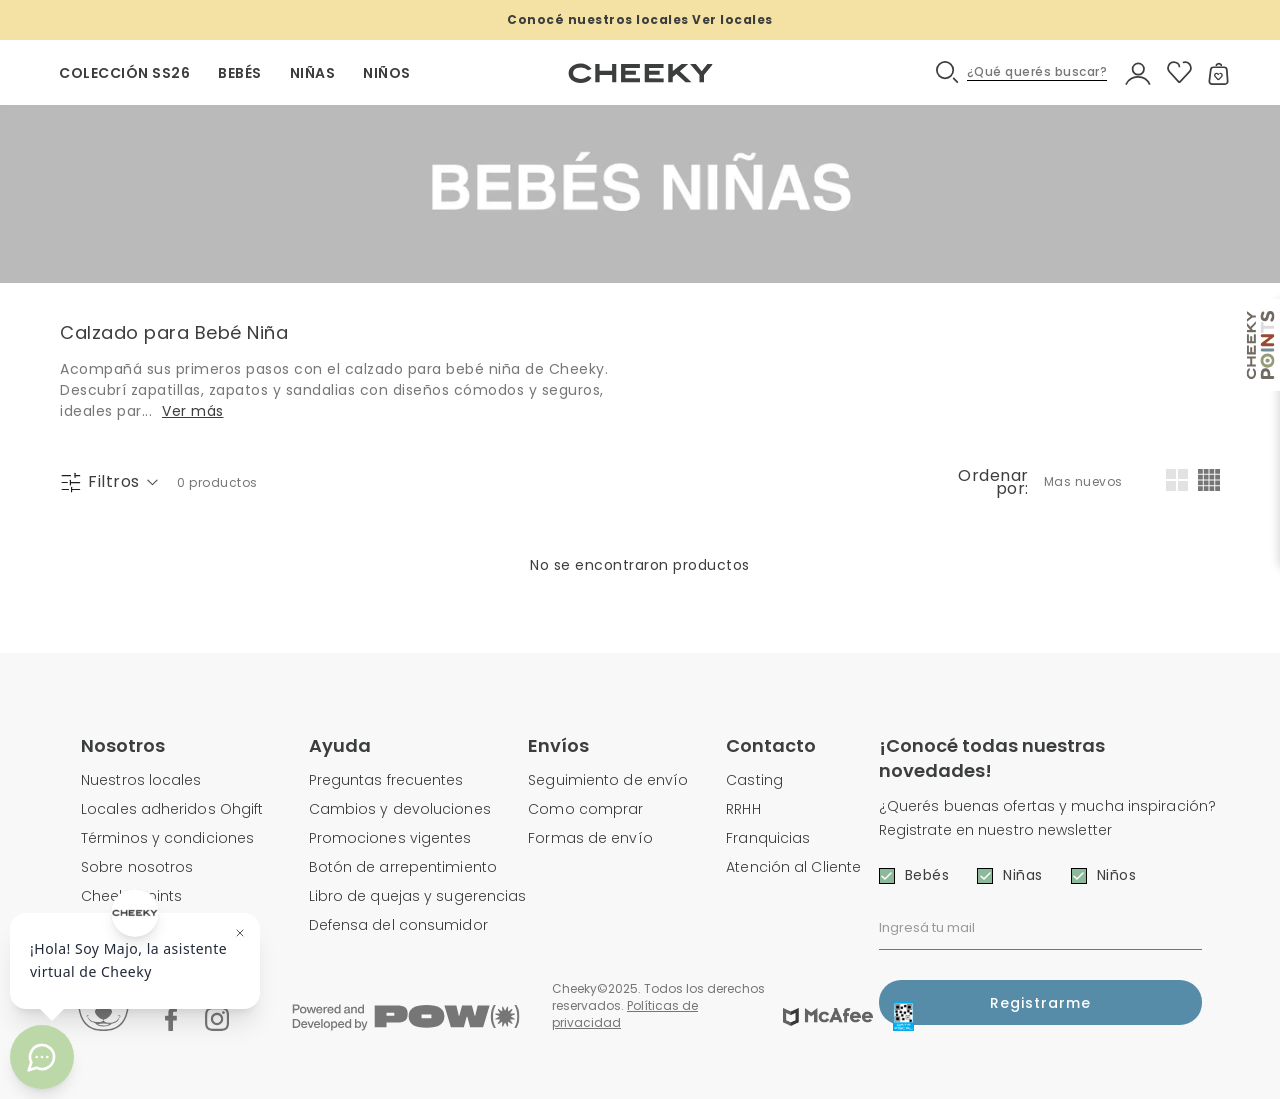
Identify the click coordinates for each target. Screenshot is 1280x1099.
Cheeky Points (131, 896)
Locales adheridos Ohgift (172, 809)
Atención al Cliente (793, 867)
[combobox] (1085, 482)
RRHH (743, 809)
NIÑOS (387, 73)
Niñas (1023, 875)
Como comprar (585, 809)
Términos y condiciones (167, 838)
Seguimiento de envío (608, 780)
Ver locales (732, 19)
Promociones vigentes (390, 838)
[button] (1022, 72)
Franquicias (768, 838)
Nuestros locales (141, 780)
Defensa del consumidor (398, 925)
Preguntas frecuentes (386, 780)
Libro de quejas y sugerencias (418, 896)
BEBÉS (240, 73)
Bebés (927, 875)
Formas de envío (590, 838)
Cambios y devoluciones (400, 809)
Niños (1117, 875)
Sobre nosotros (137, 867)
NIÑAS (313, 73)
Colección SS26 (124, 73)
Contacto (771, 745)
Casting (754, 780)
